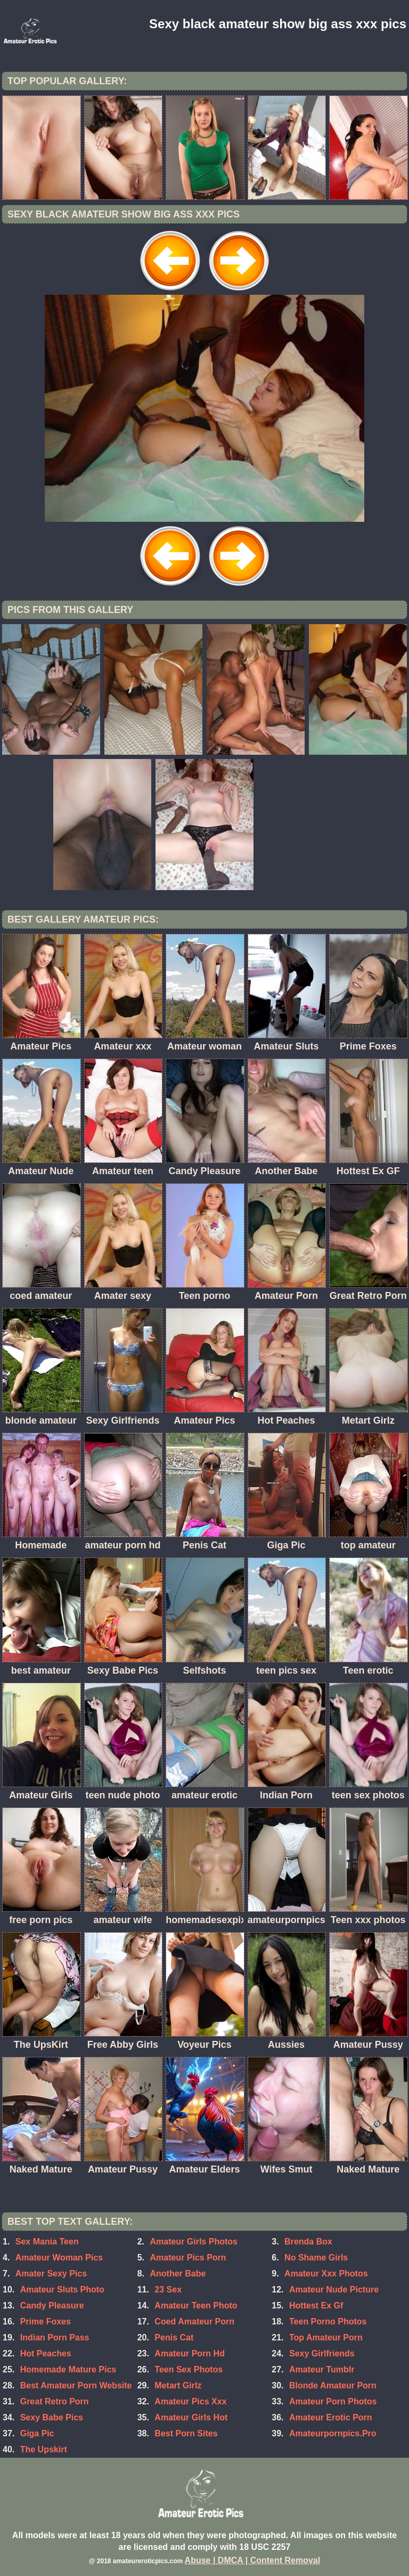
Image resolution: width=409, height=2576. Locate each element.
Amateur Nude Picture (334, 2289)
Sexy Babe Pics (51, 2417)
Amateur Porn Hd (189, 2353)
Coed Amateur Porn (194, 2321)
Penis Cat (173, 2337)
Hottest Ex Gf (316, 2305)
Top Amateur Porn (326, 2337)
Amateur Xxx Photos (325, 2273)
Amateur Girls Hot (190, 2417)
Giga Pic (37, 2433)
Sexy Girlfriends (322, 2353)
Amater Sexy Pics (51, 2273)
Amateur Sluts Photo (62, 2289)
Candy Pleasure (52, 2305)
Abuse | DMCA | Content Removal (253, 2560)
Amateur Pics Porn (188, 2257)
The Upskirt (43, 2449)
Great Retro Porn (54, 2401)
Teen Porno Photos (327, 2321)
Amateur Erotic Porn (330, 2417)
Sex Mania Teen (47, 2241)
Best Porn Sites (185, 2433)
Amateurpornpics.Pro (333, 2433)
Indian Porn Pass (54, 2337)
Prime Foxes (45, 2321)
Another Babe (178, 2273)
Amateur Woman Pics (59, 2257)
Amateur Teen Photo (195, 2305)
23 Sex (168, 2289)
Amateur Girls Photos (193, 2241)
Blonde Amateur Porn (333, 2385)
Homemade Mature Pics (68, 2369)
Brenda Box (308, 2241)
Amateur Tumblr (321, 2369)
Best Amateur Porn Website (76, 2385)
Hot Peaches (45, 2353)
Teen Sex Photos (188, 2369)
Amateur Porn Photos (333, 2401)
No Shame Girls (316, 2257)
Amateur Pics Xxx (190, 2401)
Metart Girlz (177, 2385)
